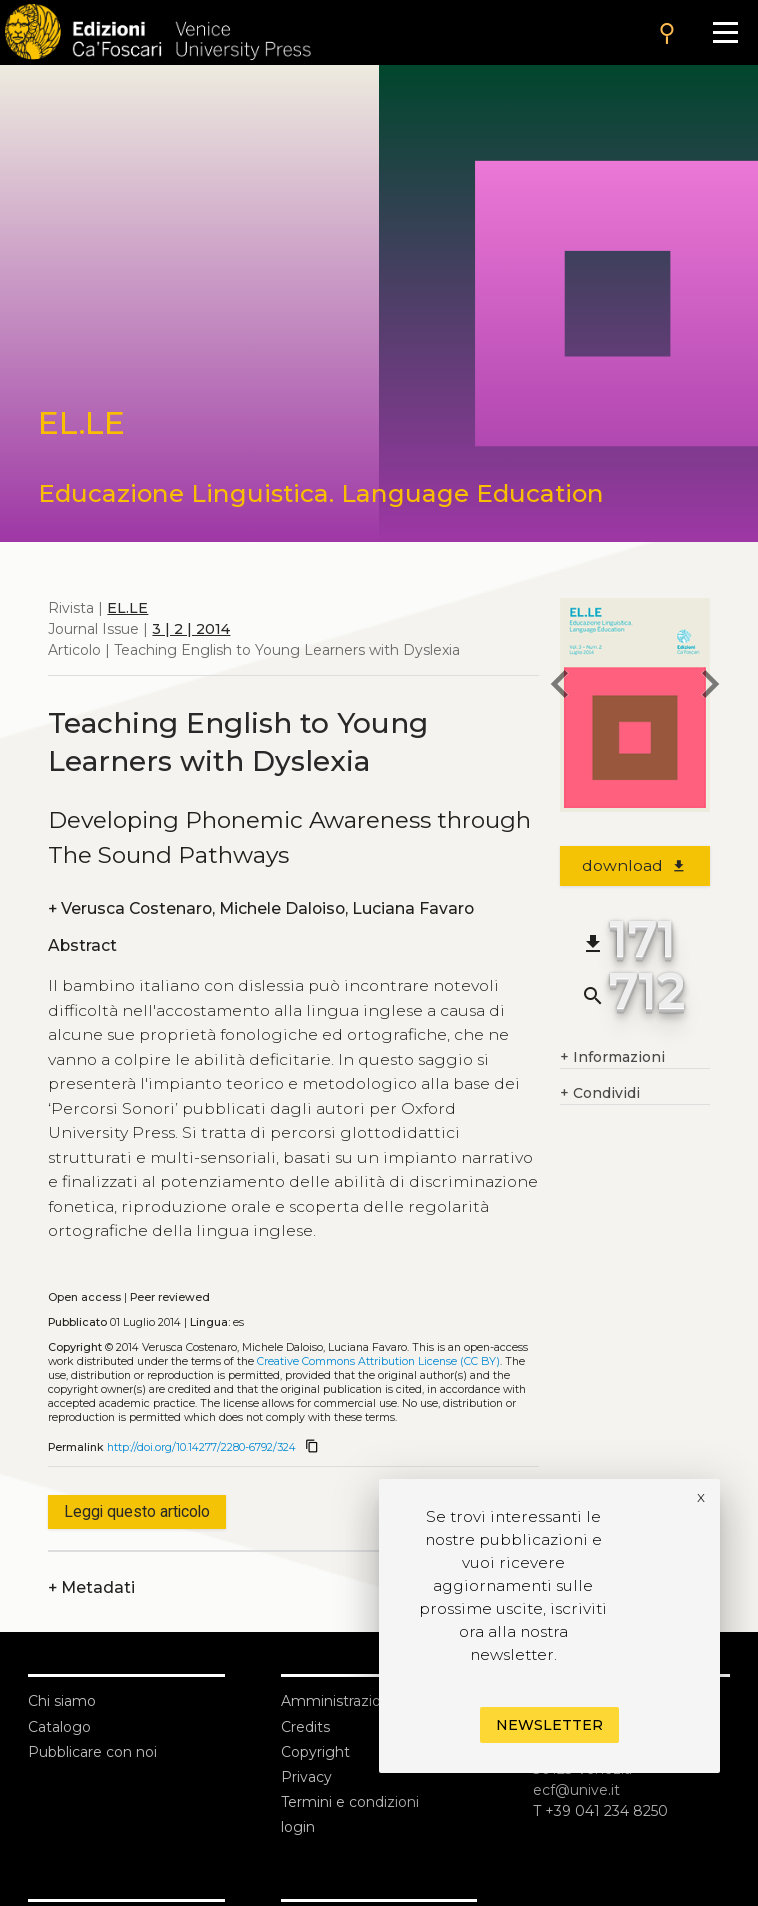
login (298, 1827)
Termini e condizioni (350, 1802)
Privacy (306, 1777)
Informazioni (612, 1057)
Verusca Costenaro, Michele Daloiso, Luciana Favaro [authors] (261, 908)
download (634, 865)
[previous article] (560, 687)
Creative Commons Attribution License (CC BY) (378, 1361)
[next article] (710, 687)
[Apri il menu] (725, 32)
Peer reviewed (170, 1297)
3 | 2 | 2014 (191, 629)
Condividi (600, 1093)
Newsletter (549, 1725)
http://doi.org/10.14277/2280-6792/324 (201, 1447)
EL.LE (127, 608)
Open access (84, 1297)
